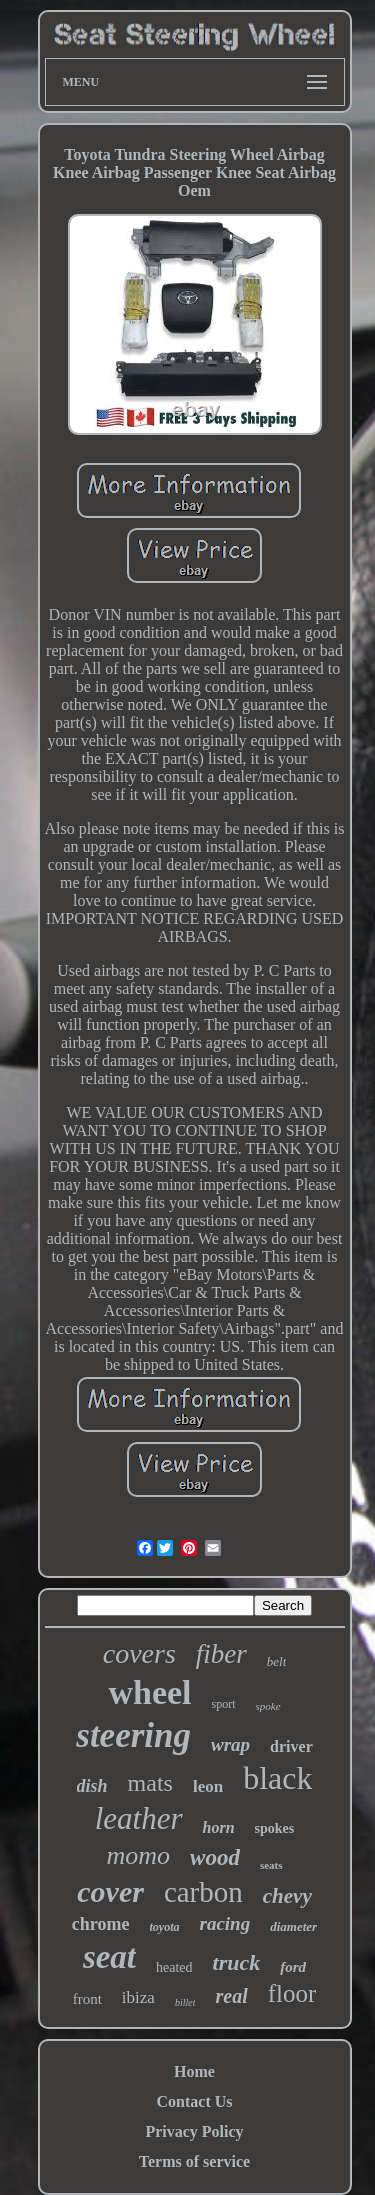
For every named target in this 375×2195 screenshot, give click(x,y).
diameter (293, 1926)
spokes (275, 1828)
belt (277, 1661)
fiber (221, 1654)
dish (92, 1786)
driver (291, 1746)
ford (293, 1967)
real (231, 1996)
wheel (149, 1692)
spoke (268, 1706)
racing (225, 1923)
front (87, 1999)
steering (133, 1735)
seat (109, 1957)
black (277, 1778)
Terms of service (194, 2161)
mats (150, 1783)
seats (271, 1865)
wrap (230, 1744)
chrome (101, 1924)
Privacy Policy (194, 2131)
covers (139, 1653)
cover (110, 1891)
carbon (203, 1892)
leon (208, 1786)
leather (139, 1818)
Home (194, 2071)
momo (138, 1855)
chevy (287, 1896)
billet (185, 2002)
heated (174, 1967)
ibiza (138, 1997)
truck (237, 1962)
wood (215, 1857)
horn (219, 1827)
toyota (165, 1927)
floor (292, 1993)
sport (224, 1704)
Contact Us (195, 2101)
